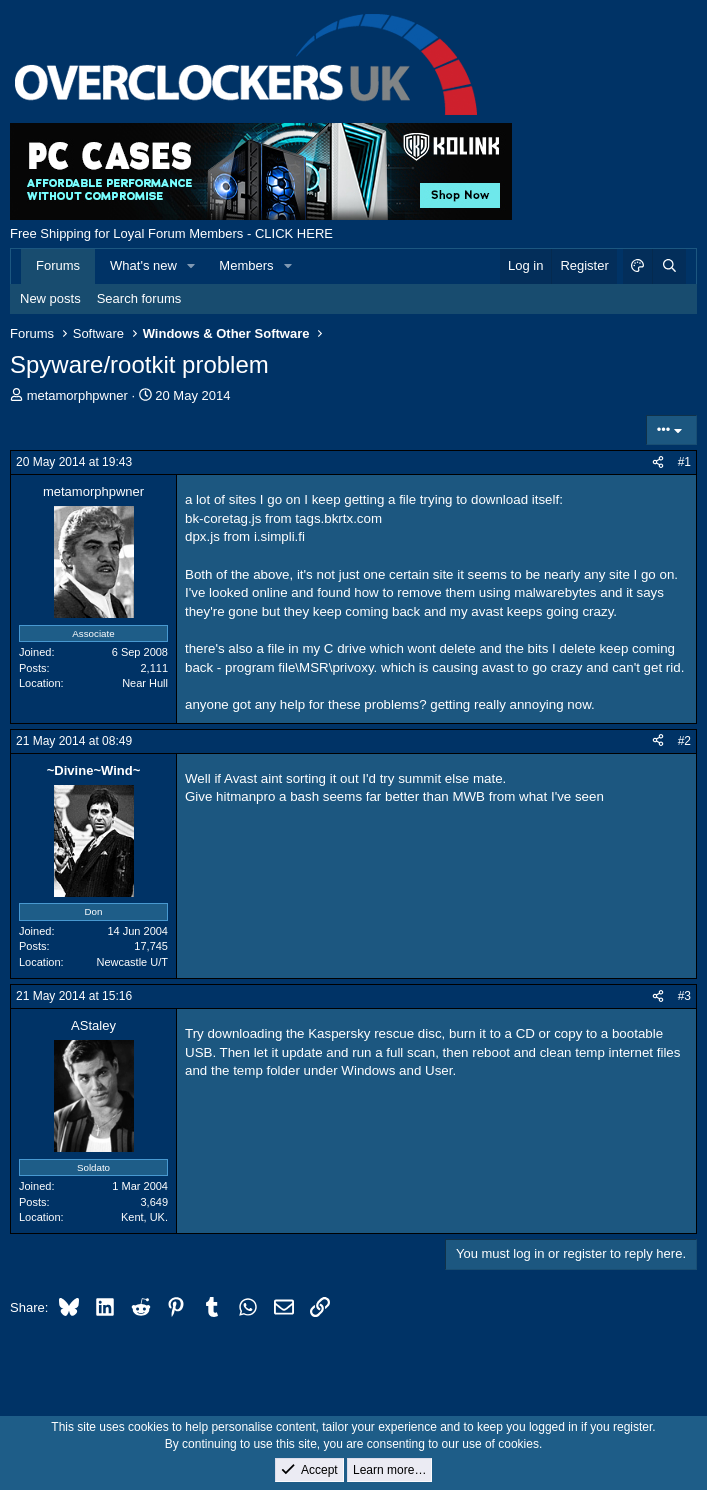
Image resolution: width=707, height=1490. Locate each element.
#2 (684, 741)
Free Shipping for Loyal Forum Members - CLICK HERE (171, 233)
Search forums (139, 298)
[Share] (658, 462)
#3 (684, 996)
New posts (50, 298)
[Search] (669, 266)
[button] (192, 266)
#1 (684, 462)
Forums (58, 265)
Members (246, 265)
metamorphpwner (77, 395)
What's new (143, 265)
